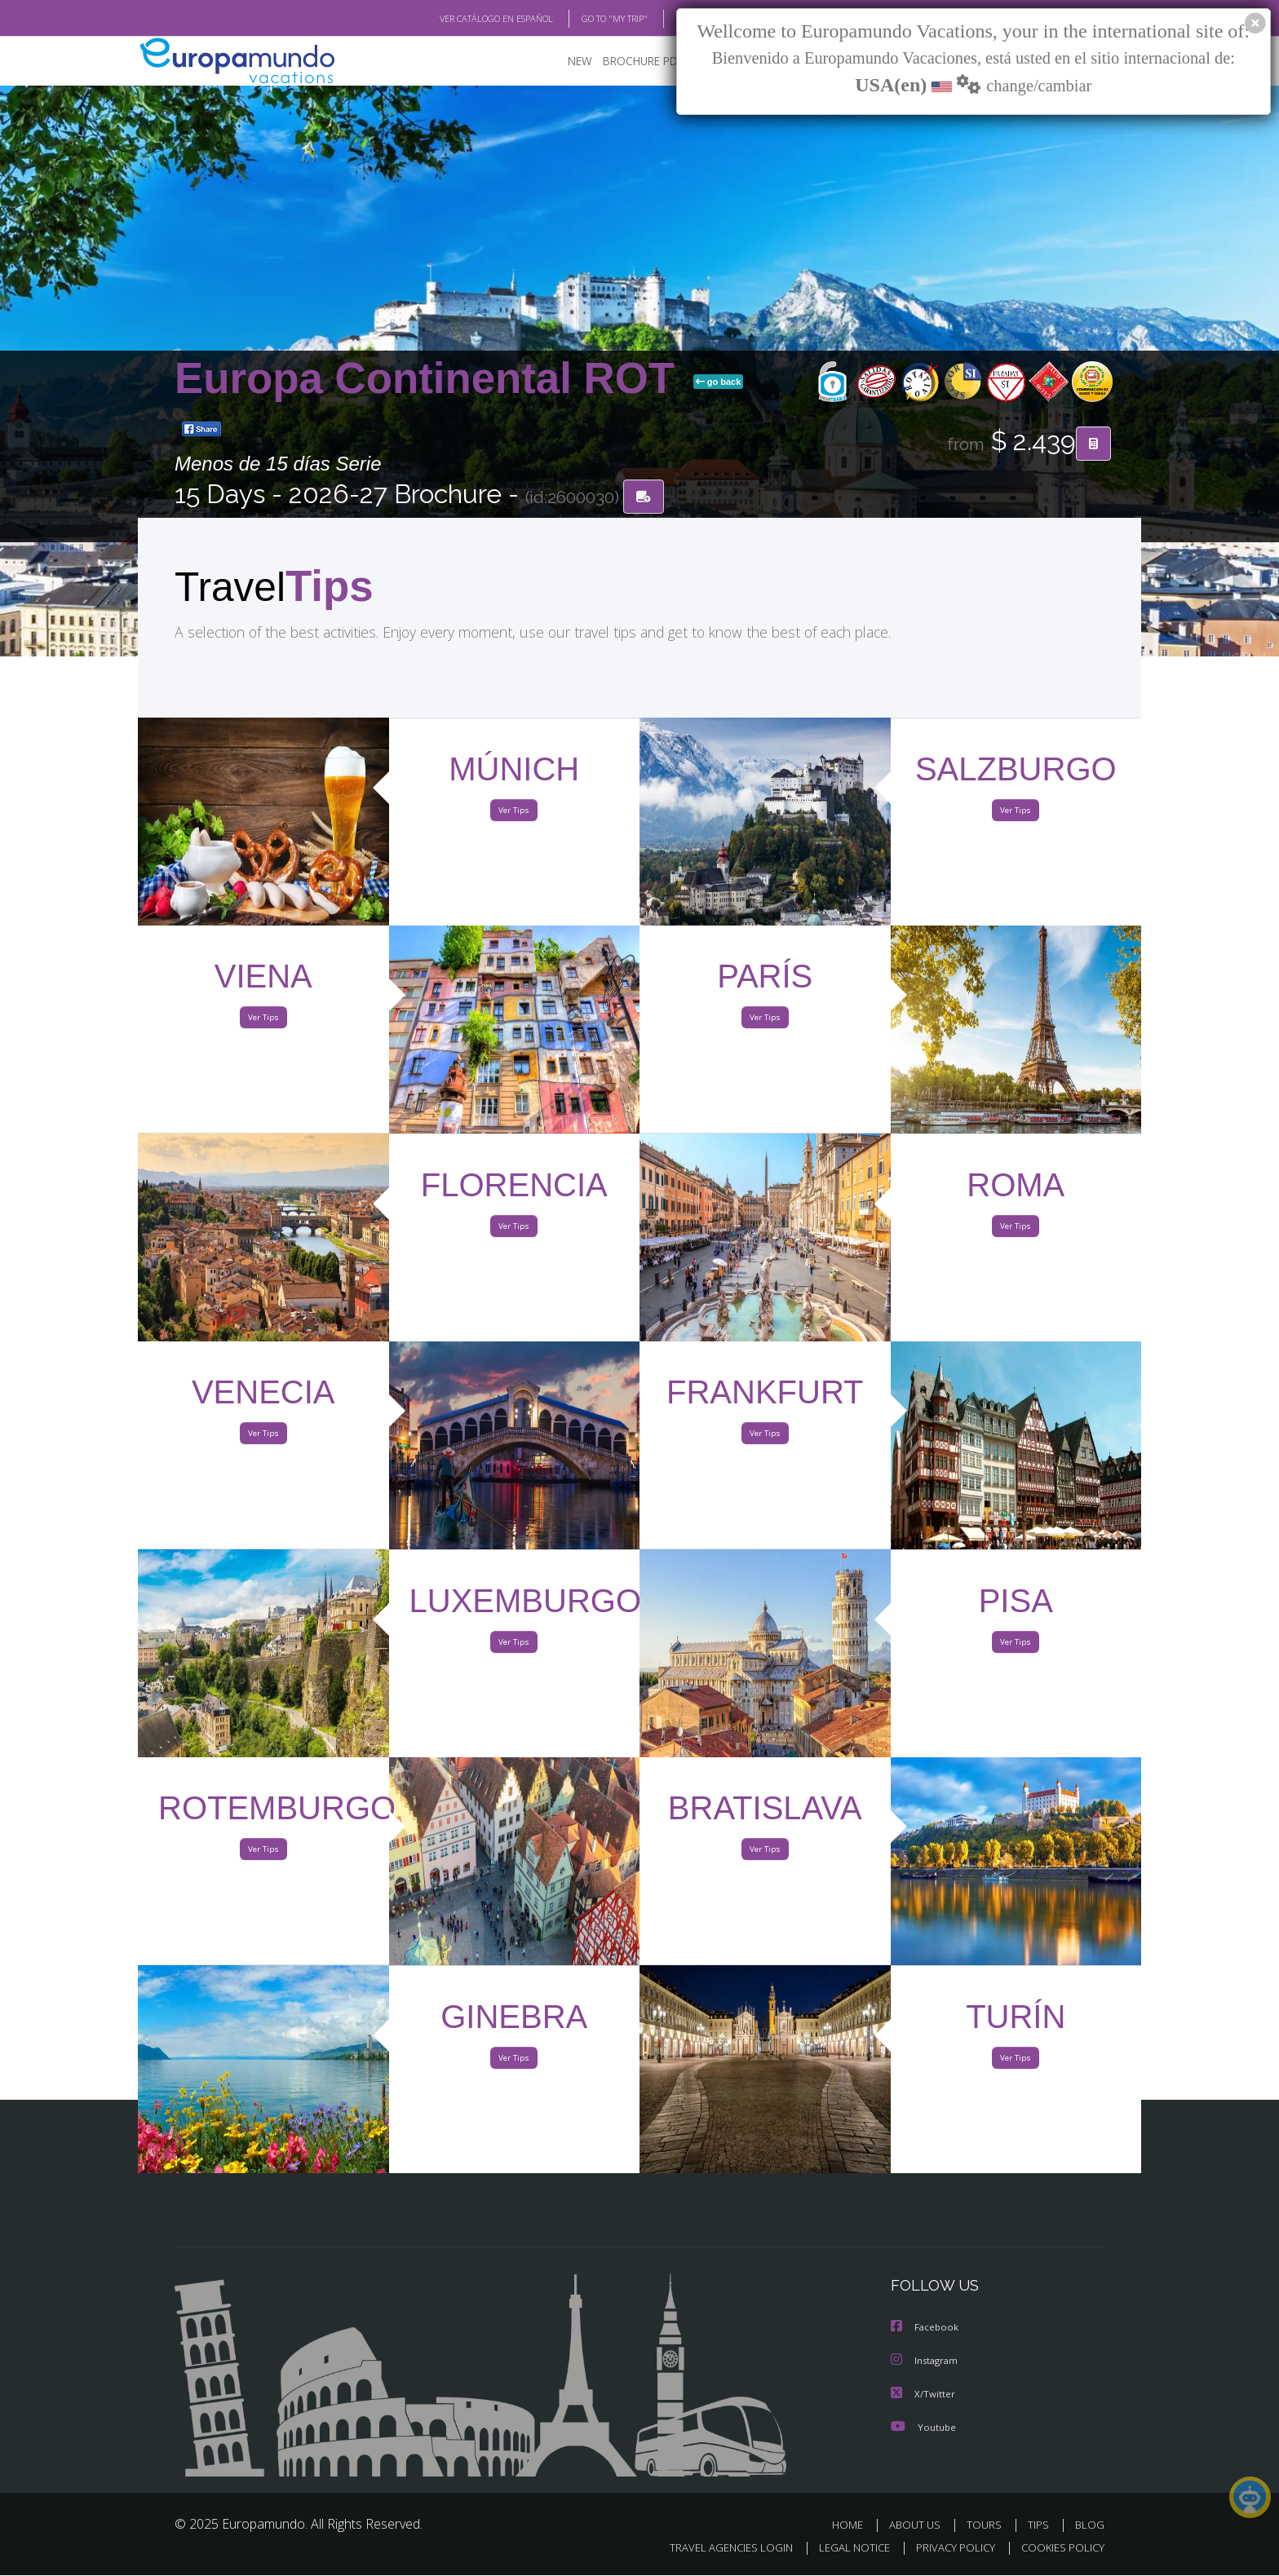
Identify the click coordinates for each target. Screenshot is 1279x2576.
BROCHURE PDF (647, 62)
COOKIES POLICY (1064, 2548)
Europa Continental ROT (431, 380)
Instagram (927, 2362)
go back (718, 383)
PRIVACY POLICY (959, 2548)
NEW (583, 62)
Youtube (925, 2427)
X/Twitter (925, 2395)
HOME (852, 2524)
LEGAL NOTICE (860, 2548)
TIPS (1040, 2524)
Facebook (926, 2329)
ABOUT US (919, 2524)
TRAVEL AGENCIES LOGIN (737, 2548)
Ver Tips (514, 814)
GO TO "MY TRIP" (611, 19)
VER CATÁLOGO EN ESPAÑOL (489, 19)
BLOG (1090, 2524)
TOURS (987, 2524)
